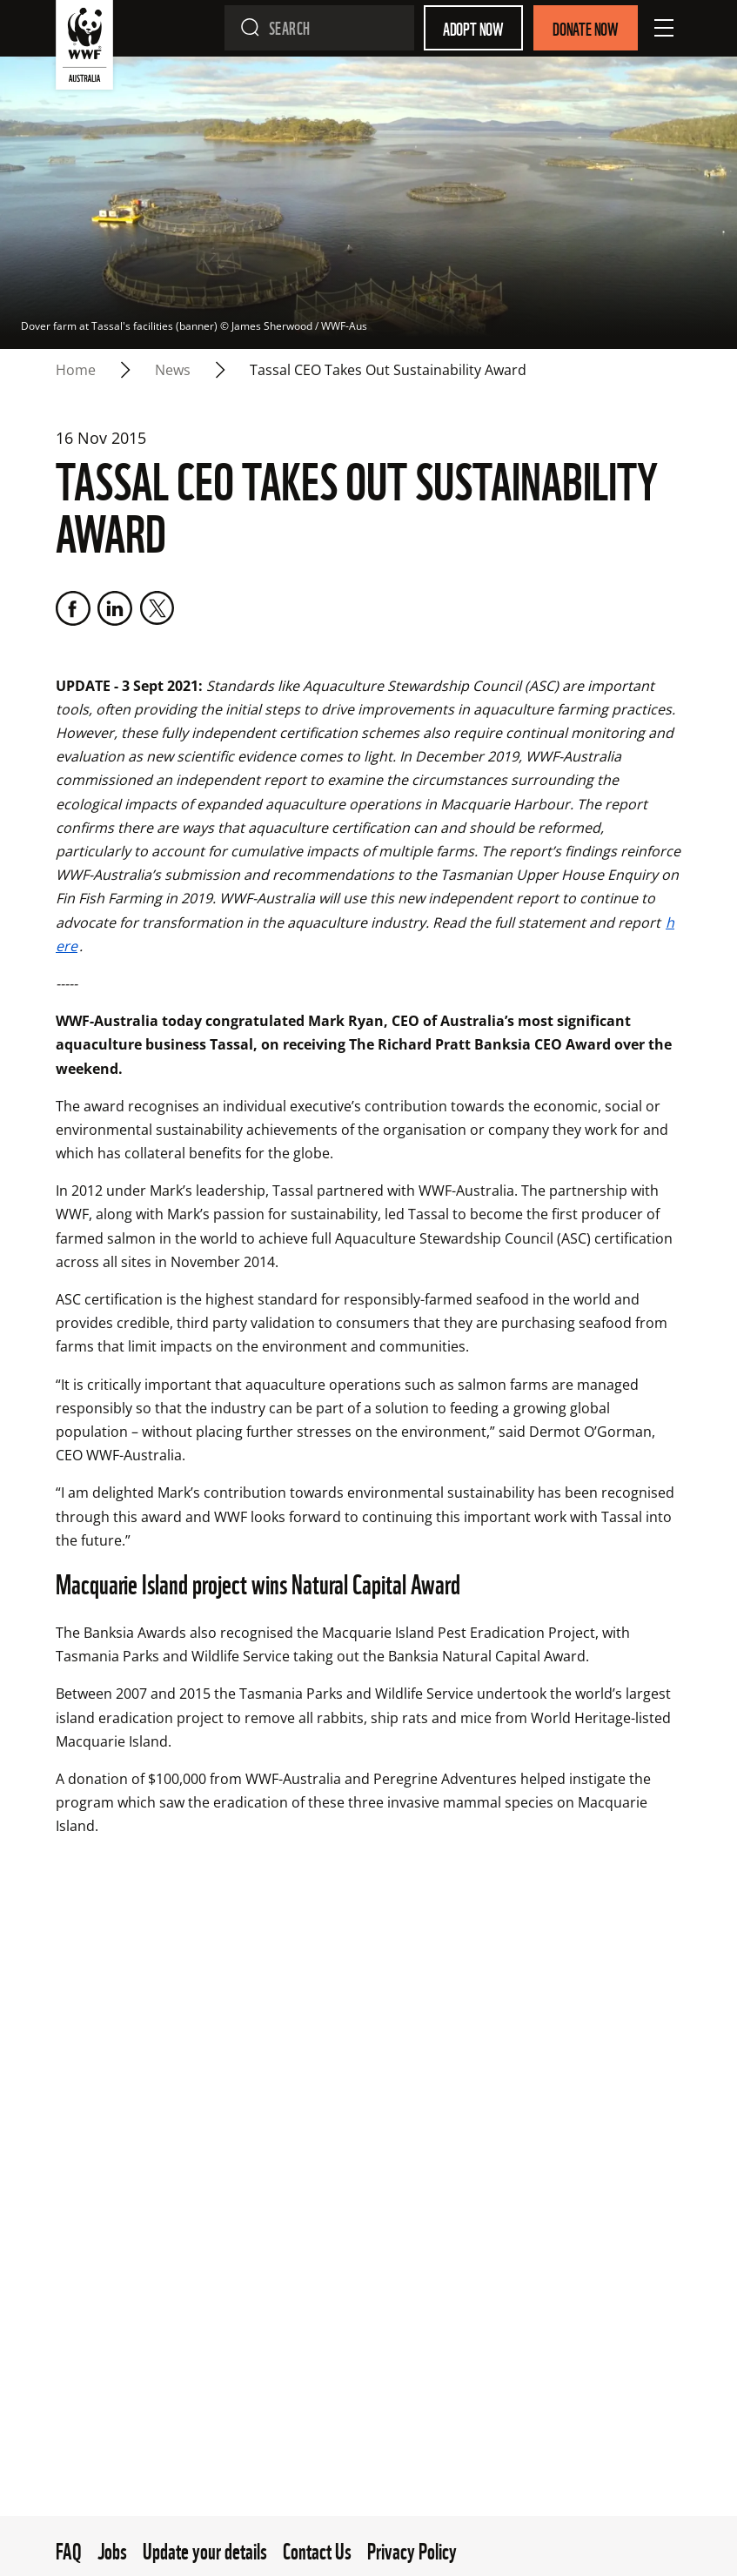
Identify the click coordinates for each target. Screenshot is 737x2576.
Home (76, 369)
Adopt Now (473, 28)
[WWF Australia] (84, 48)
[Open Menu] (664, 28)
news (173, 369)
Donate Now (586, 28)
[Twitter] (156, 608)
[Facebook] (73, 608)
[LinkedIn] (114, 608)
